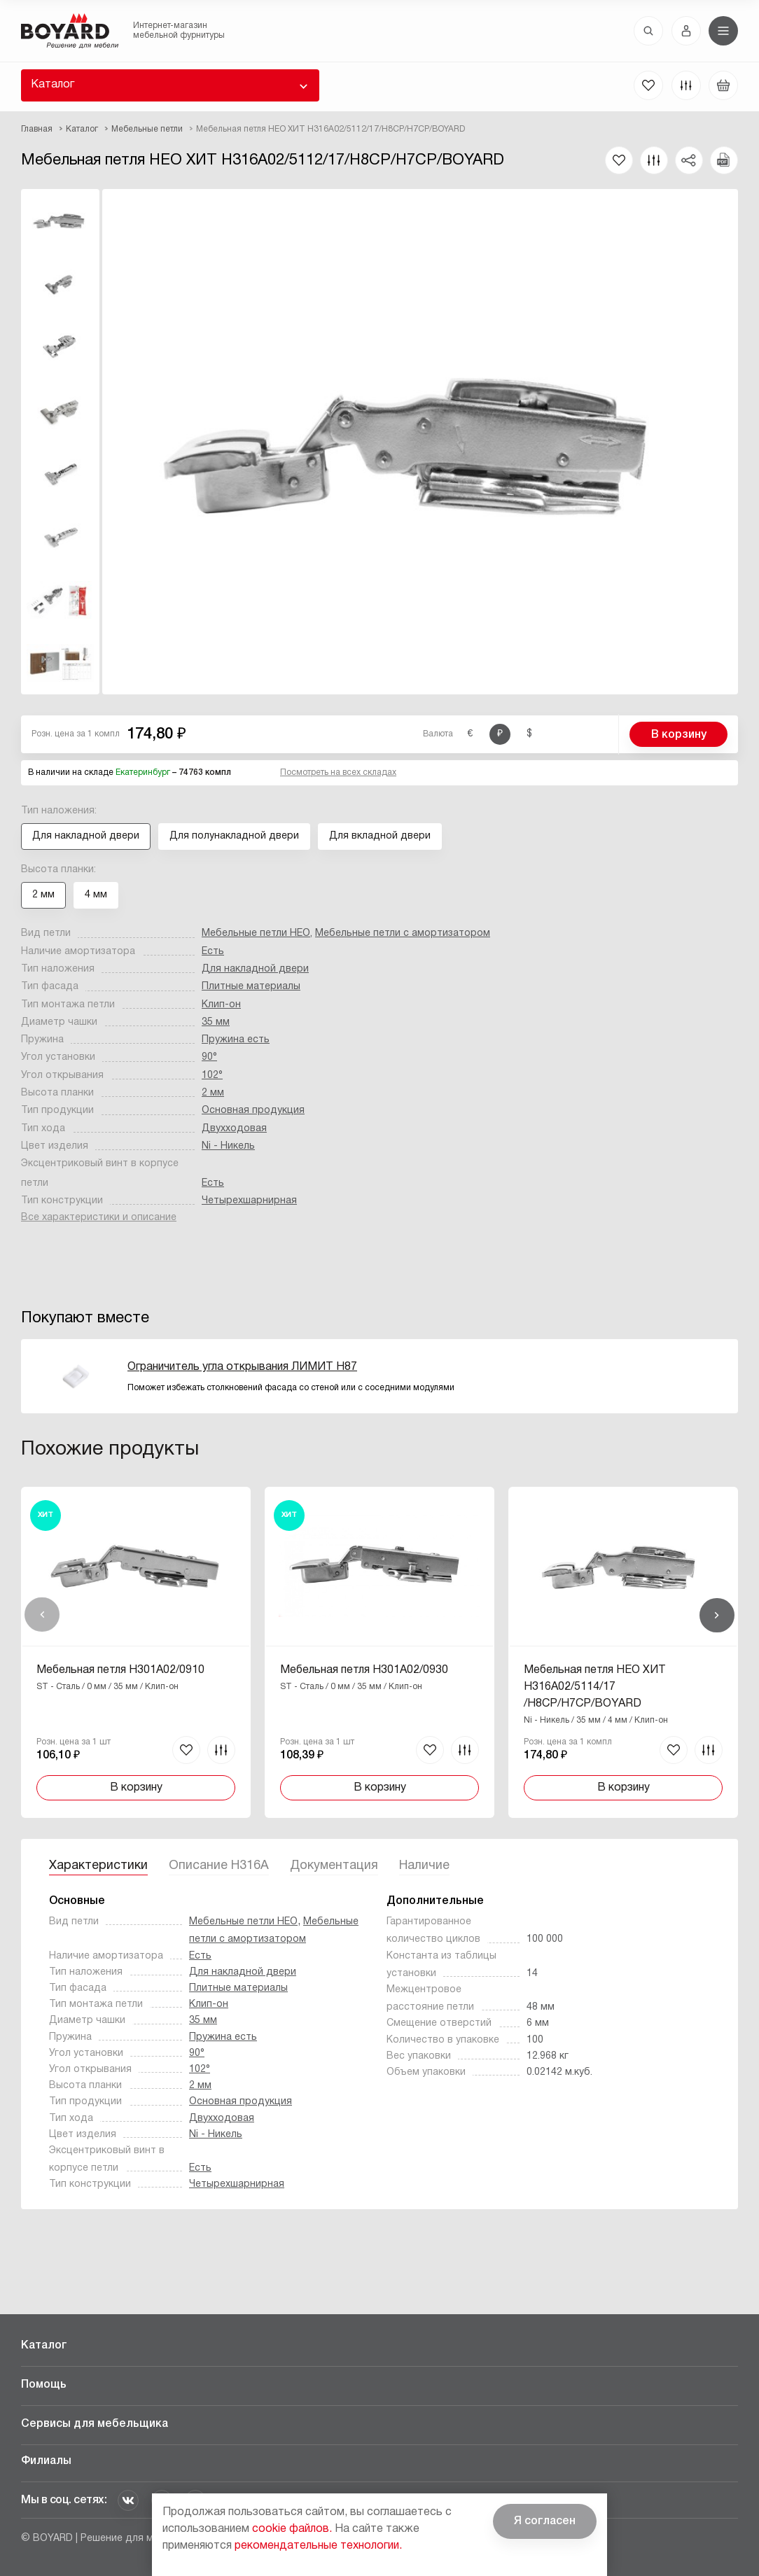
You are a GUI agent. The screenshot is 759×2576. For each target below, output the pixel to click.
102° (212, 1075)
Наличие (424, 1866)
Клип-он (221, 1004)
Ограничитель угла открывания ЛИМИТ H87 (242, 1367)
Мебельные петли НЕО (256, 933)
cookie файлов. (292, 2529)
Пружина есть (236, 1039)
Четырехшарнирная (249, 1200)
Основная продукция (253, 1110)
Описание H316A (219, 1866)
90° (209, 1057)
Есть (213, 951)
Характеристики (98, 1866)
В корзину (678, 735)
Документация (334, 1866)
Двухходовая (234, 1128)
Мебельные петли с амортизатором (402, 933)
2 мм (213, 1093)
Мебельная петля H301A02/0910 (120, 1670)
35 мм (216, 1022)
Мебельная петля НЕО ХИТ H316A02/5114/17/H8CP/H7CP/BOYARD (595, 1687)
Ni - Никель (228, 1146)
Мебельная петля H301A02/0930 (364, 1670)
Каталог (52, 85)
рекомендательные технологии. (318, 2546)
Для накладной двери (255, 969)
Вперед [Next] (716, 1614)
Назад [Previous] (42, 1614)
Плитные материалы (251, 986)
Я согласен (545, 2521)
